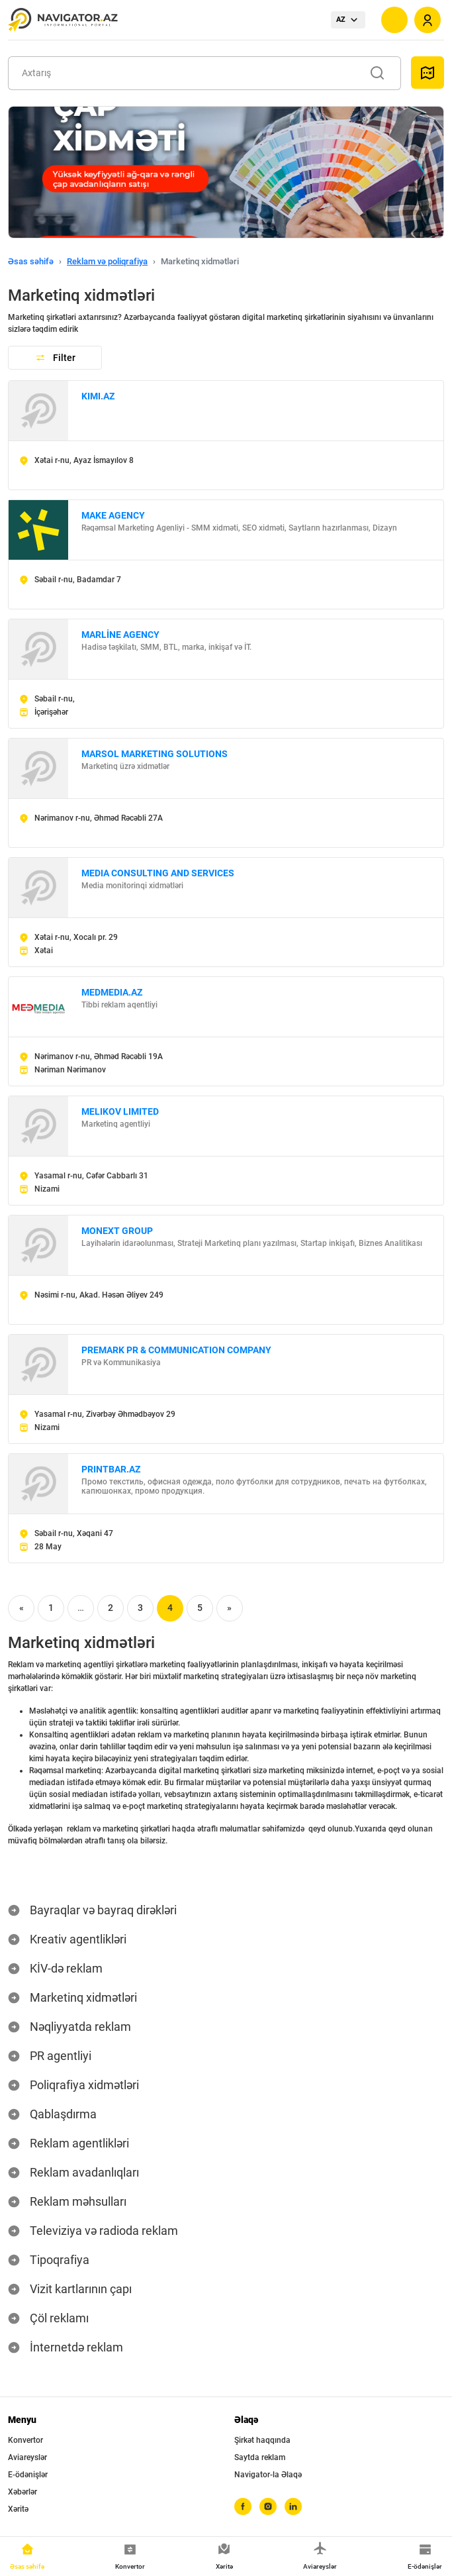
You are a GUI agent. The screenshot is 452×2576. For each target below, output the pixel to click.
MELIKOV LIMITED (120, 1111)
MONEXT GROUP (117, 1230)
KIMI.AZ (97, 396)
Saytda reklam (259, 2457)
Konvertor (25, 2440)
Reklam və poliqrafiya (107, 261)
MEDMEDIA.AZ (111, 992)
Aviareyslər (27, 2457)
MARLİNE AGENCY (120, 634)
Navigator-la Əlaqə (268, 2474)
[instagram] (268, 2506)
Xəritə (18, 2509)
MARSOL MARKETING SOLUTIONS (154, 753)
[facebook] (242, 2506)
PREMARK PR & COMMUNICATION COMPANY (176, 1350)
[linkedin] (293, 2506)
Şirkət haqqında (262, 2440)
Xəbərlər (22, 2492)
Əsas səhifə (31, 261)
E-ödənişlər (28, 2474)
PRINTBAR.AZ (110, 1469)
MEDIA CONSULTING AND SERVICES (157, 873)
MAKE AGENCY (113, 515)
